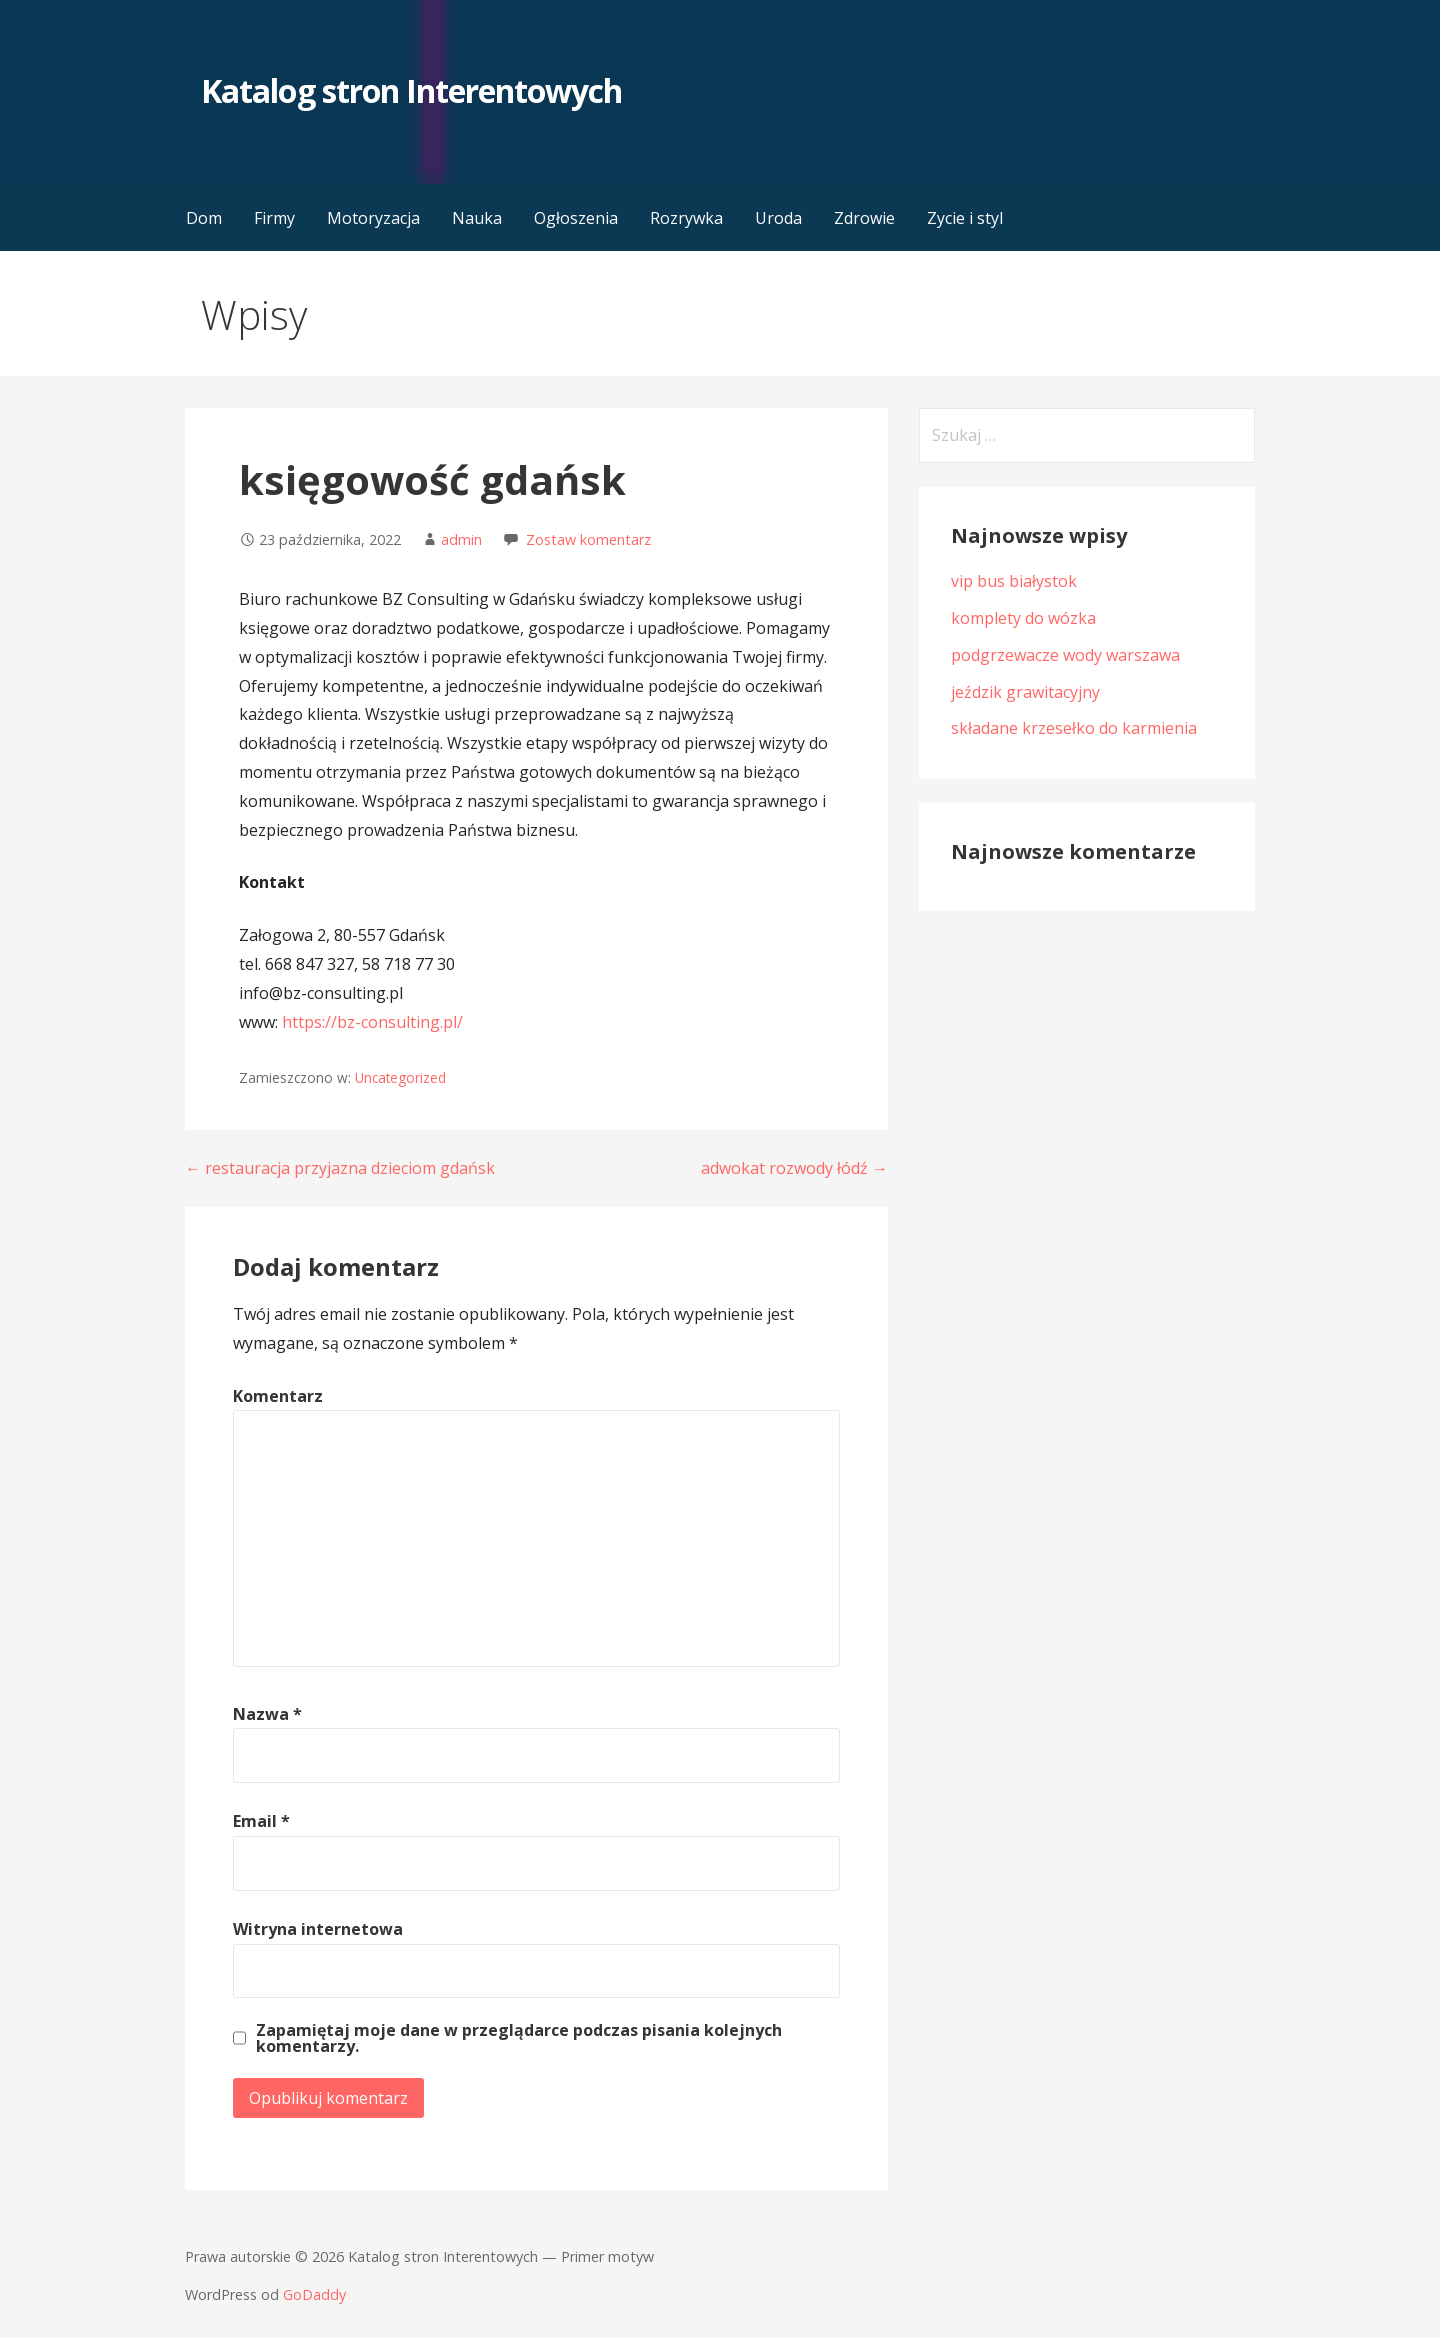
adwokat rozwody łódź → (794, 1168)
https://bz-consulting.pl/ (372, 1022)
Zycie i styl (965, 218)
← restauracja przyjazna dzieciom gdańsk (340, 1168)
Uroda (778, 218)
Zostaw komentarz (588, 539)
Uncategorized (400, 1077)
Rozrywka (686, 218)
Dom (204, 218)
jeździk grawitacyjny (1025, 692)
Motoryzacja (373, 218)
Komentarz (278, 1396)
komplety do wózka (1023, 618)
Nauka (477, 218)
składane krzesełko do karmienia (1074, 728)
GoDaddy (314, 2294)
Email (261, 1821)
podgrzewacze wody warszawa (1065, 655)
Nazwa (267, 1714)
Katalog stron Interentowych (411, 90)
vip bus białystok (1014, 581)
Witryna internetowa (318, 1929)
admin (461, 539)
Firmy (274, 218)
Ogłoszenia (576, 218)
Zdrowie (864, 218)
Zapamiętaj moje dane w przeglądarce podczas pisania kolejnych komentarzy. (519, 2038)
